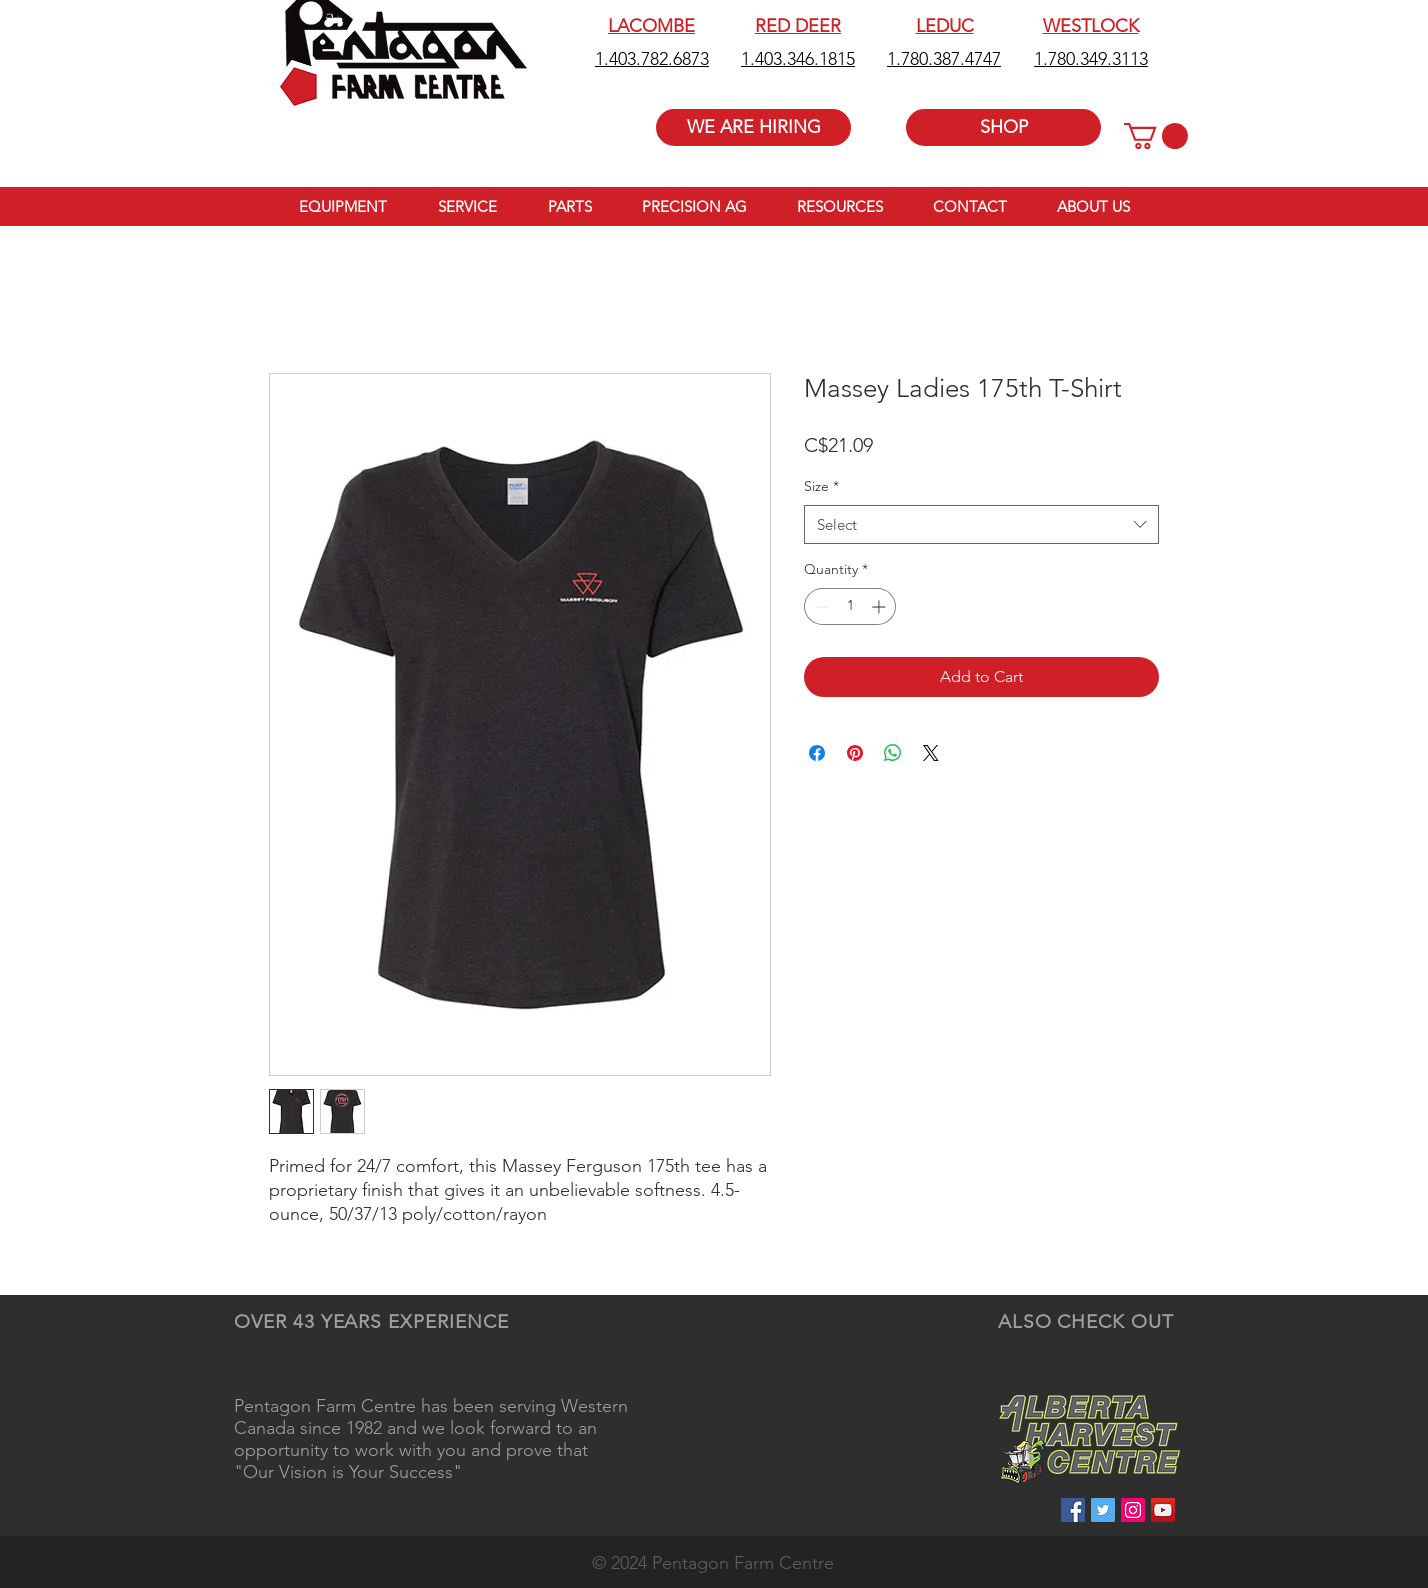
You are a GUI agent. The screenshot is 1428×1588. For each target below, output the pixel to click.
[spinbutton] (850, 606)
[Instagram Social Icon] (1133, 1510)
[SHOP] (1003, 127)
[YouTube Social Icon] (1163, 1510)
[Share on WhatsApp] (893, 753)
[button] (1156, 136)
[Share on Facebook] (817, 753)
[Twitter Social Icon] (1103, 1510)
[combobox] (981, 524)
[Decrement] (819, 606)
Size (821, 486)
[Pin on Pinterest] (855, 753)
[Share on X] (931, 753)
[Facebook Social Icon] (1073, 1510)
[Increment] (880, 606)
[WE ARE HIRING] (753, 127)
